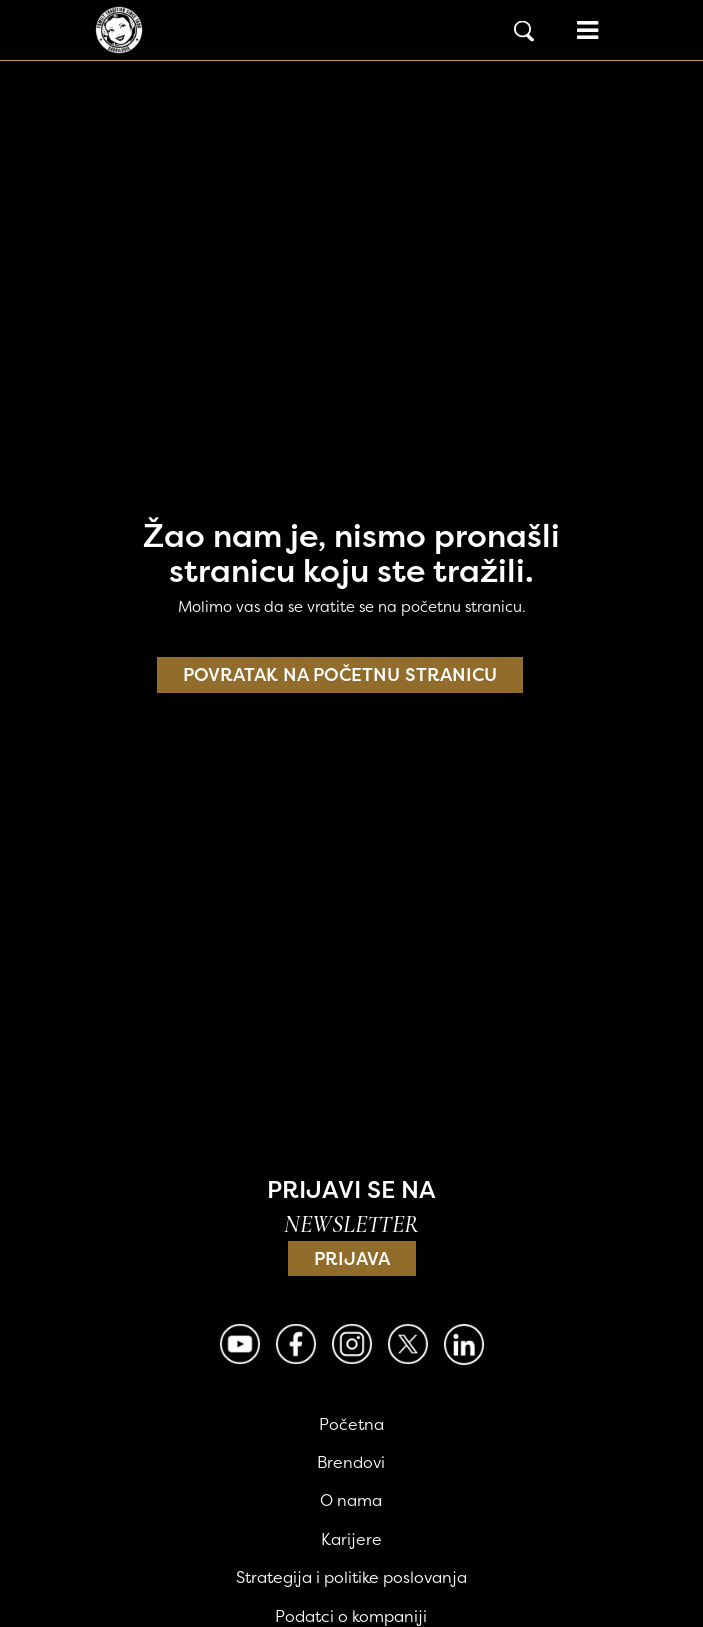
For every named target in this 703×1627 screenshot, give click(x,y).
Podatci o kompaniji (351, 1616)
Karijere (351, 1539)
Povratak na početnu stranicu (340, 674)
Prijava (352, 1258)
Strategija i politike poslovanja (351, 1577)
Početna (351, 1424)
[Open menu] (587, 30)
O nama (351, 1500)
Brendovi (351, 1462)
